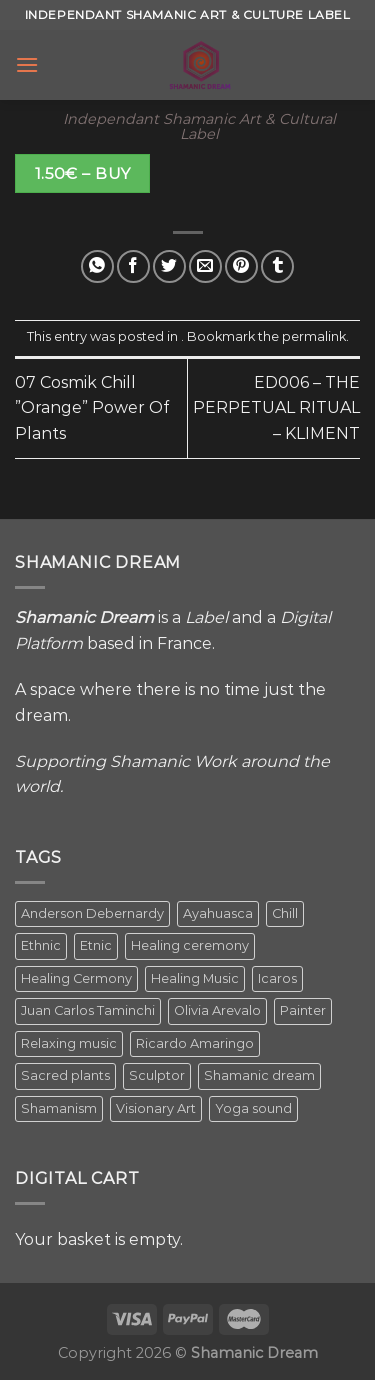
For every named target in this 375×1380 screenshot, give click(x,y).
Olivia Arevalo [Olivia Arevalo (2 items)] (217, 1010)
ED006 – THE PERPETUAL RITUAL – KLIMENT (276, 408)
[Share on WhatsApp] (97, 266)
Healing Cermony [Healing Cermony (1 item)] (76, 978)
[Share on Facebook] (133, 266)
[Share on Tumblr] (277, 266)
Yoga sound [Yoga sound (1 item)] (253, 1108)
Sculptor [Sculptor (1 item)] (157, 1075)
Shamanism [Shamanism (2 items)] (59, 1108)
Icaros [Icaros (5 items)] (277, 978)
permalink (314, 336)
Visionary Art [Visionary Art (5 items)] (156, 1108)
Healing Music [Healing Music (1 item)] (195, 978)
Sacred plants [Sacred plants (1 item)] (65, 1075)
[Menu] (27, 64)
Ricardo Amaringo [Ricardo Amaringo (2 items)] (195, 1043)
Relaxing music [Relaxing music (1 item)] (69, 1043)
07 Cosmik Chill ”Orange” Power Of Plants (92, 408)
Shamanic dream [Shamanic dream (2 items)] (259, 1075)
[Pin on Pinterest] (241, 266)
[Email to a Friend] (205, 266)
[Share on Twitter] (169, 266)
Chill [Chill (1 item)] (285, 913)
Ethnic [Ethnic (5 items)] (41, 945)
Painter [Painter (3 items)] (303, 1010)
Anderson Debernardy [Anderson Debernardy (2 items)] (92, 913)
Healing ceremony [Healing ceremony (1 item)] (190, 945)
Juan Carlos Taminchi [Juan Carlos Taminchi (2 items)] (88, 1010)
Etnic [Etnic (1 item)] (96, 945)
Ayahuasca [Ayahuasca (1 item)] (218, 913)
